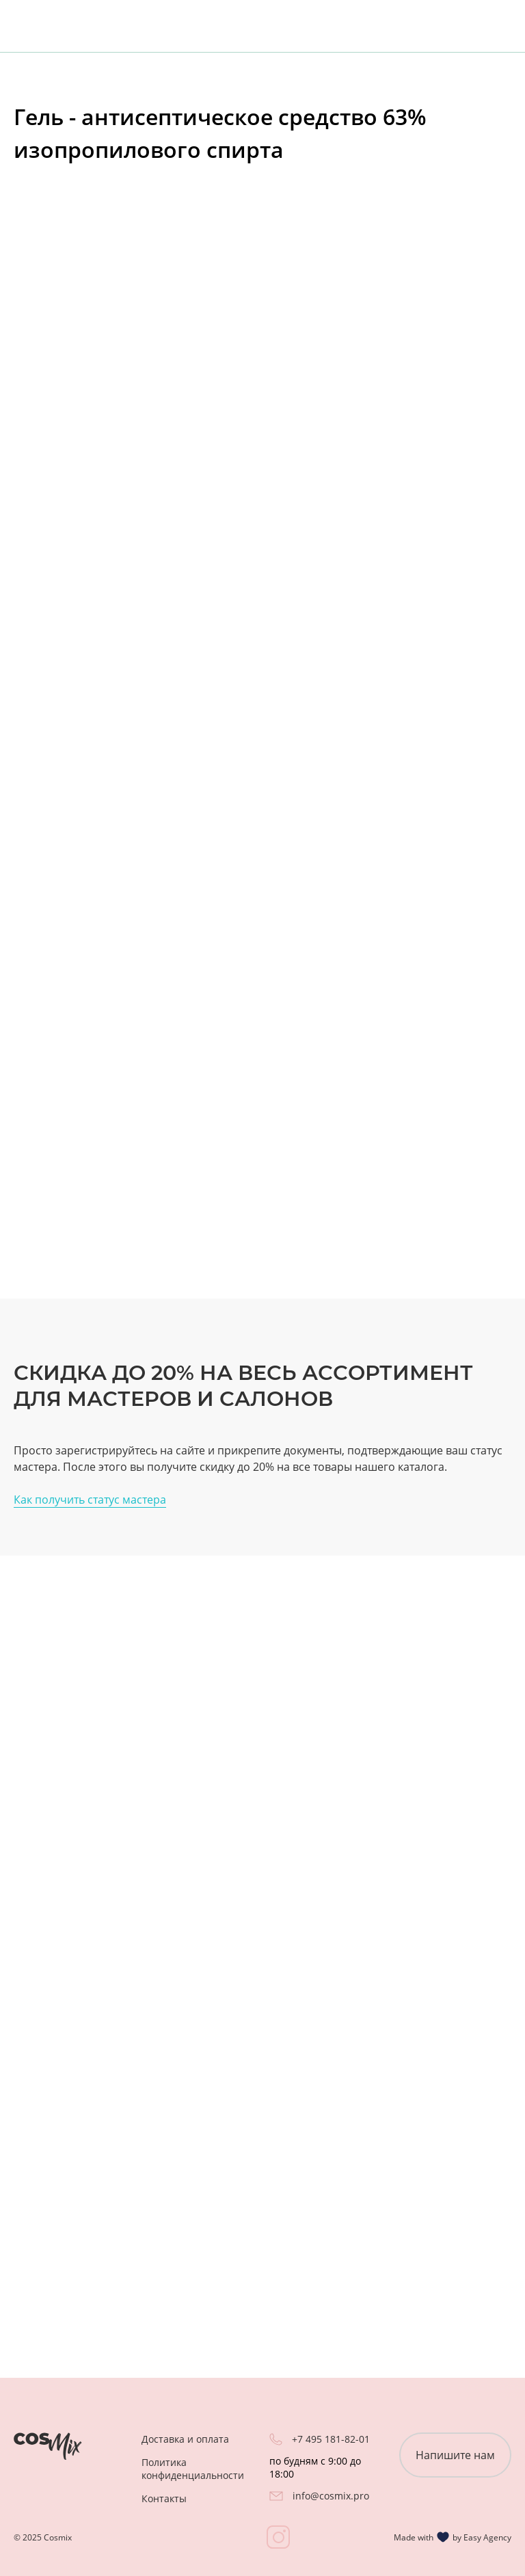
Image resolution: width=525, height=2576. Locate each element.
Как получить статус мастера (90, 1499)
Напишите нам (455, 2455)
